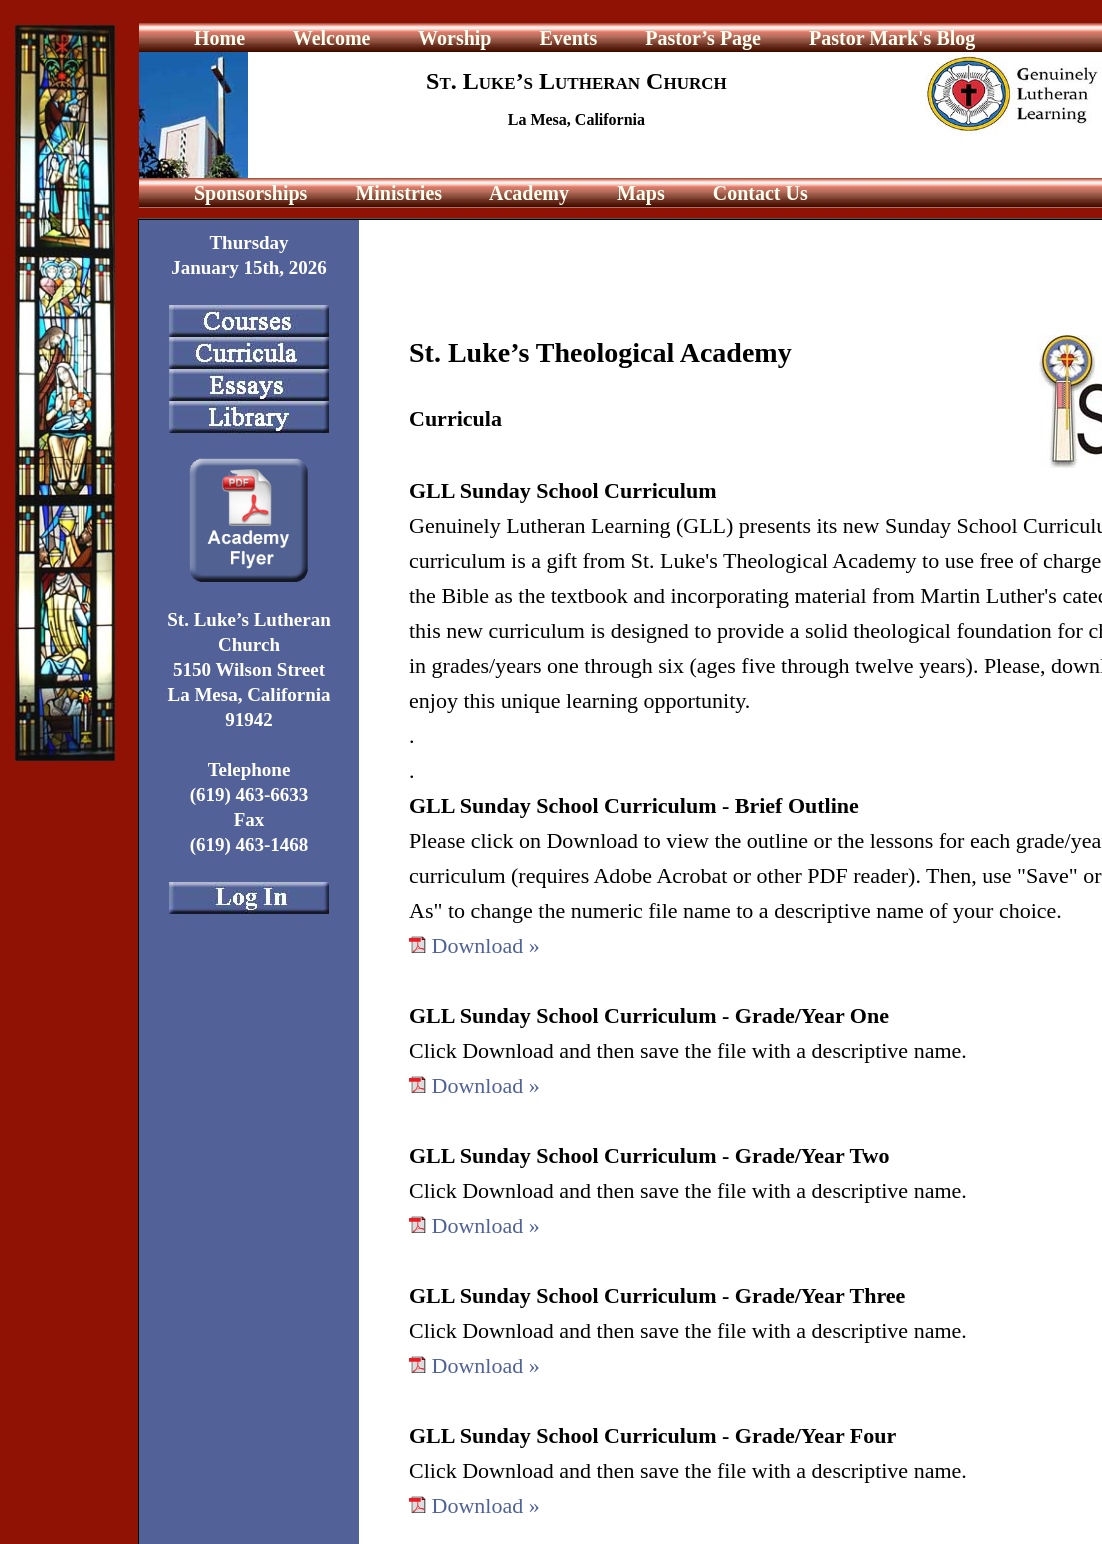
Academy (527, 193)
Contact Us (758, 193)
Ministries (396, 193)
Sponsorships (250, 193)
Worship (452, 38)
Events (565, 38)
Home (219, 38)
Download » (486, 945)
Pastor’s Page (703, 38)
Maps (638, 193)
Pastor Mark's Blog (892, 38)
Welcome (329, 38)
